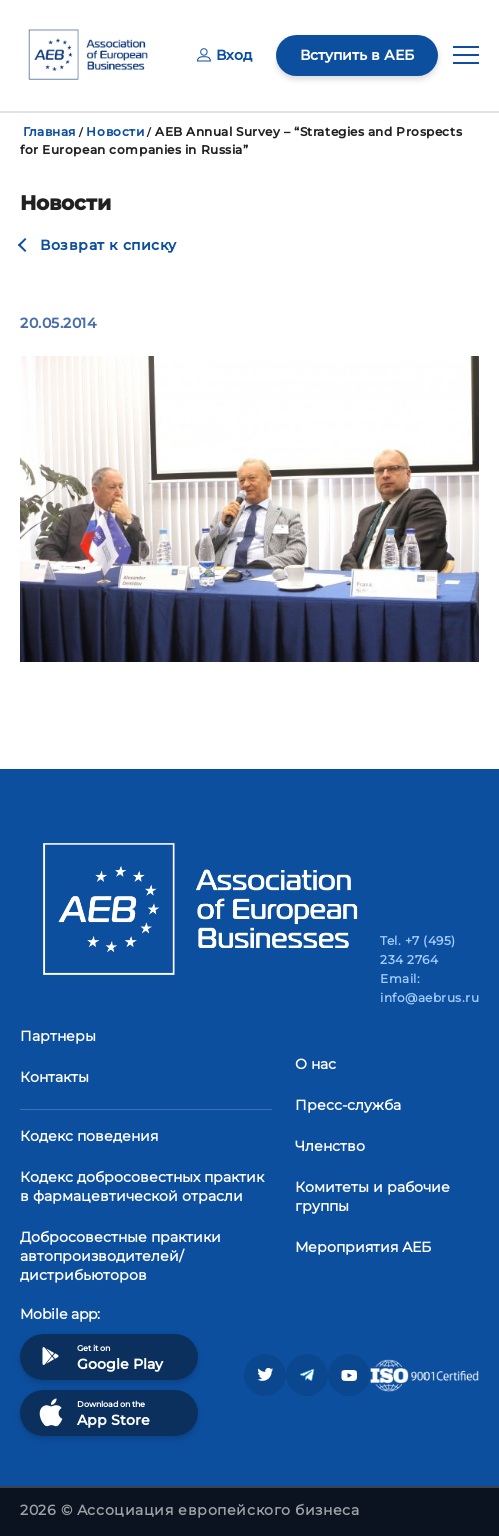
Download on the (92, 1412)
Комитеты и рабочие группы (372, 1196)
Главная (49, 131)
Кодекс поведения (89, 1136)
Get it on (99, 1356)
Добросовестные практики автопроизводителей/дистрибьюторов (120, 1256)
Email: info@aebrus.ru (429, 988)
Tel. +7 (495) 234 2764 (417, 950)
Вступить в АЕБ (357, 55)
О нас (315, 1064)
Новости (115, 131)
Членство (330, 1146)
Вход (224, 55)
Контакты (54, 1077)
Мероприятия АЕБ (363, 1247)
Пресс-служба (348, 1105)
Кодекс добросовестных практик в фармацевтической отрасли (142, 1186)
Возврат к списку (108, 245)
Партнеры (58, 1036)
